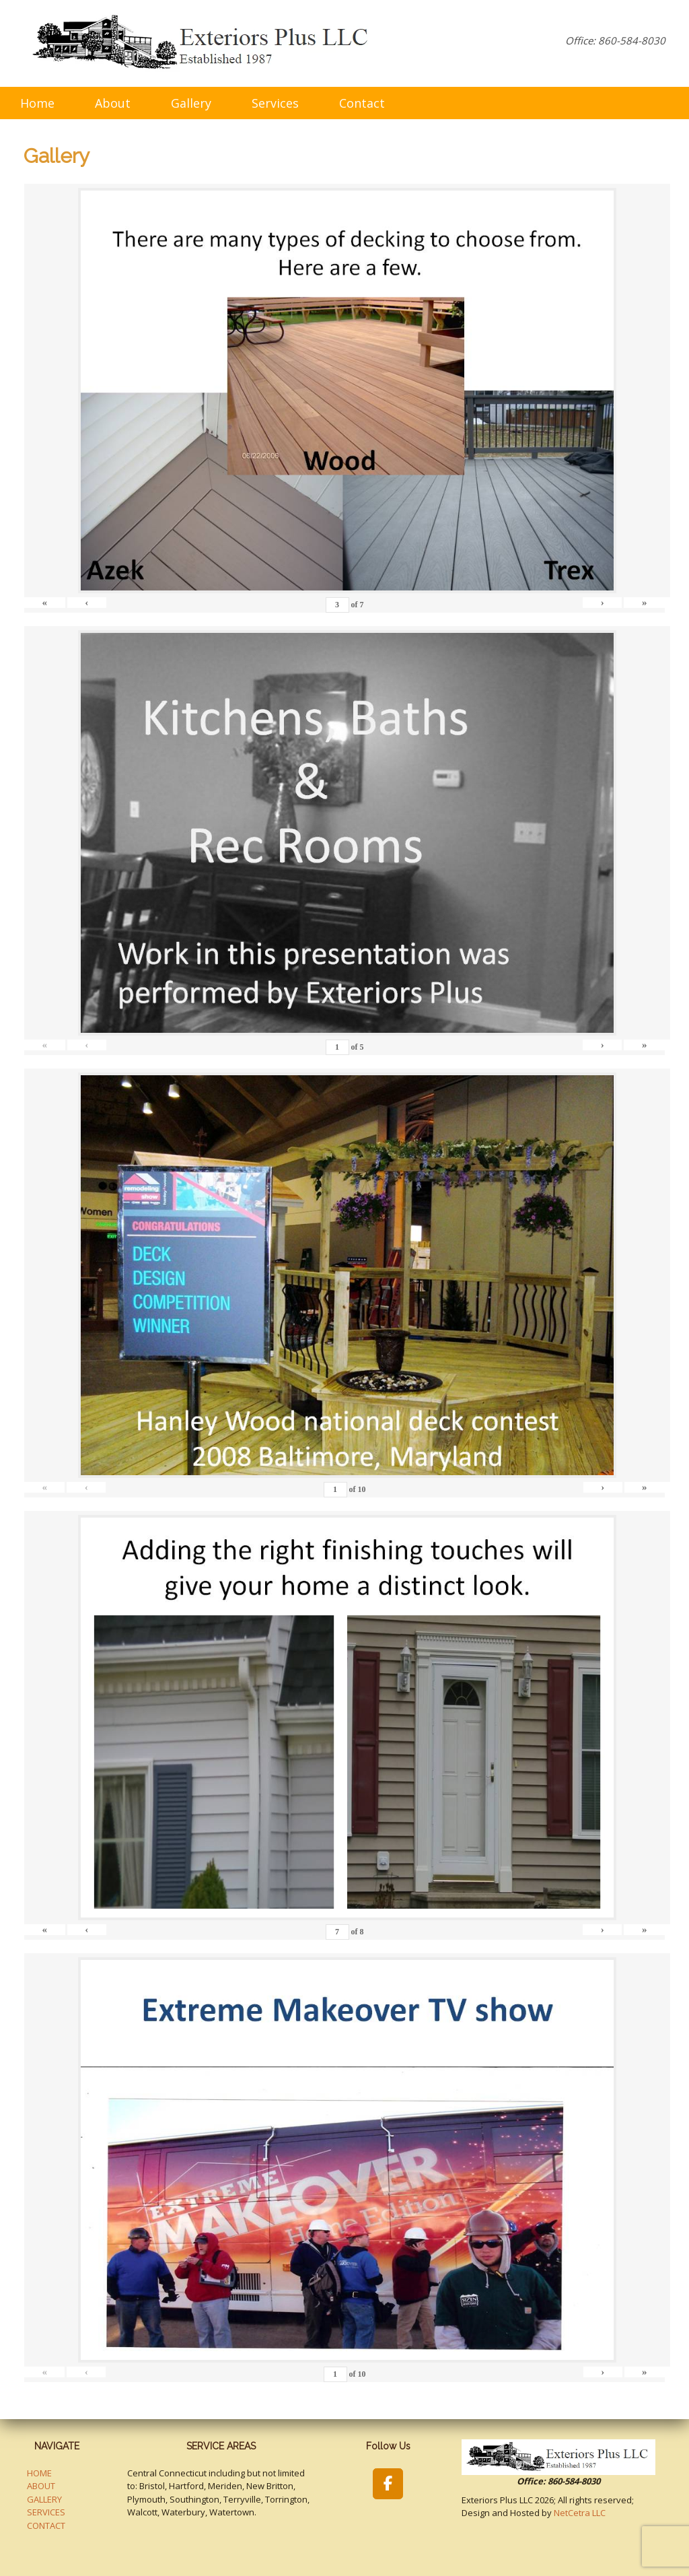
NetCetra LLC (580, 2513)
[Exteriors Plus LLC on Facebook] (388, 2483)
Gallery (191, 103)
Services (275, 103)
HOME (39, 2473)
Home (37, 103)
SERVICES (46, 2512)
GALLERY (44, 2499)
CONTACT (46, 2525)
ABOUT (41, 2486)
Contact (362, 103)
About (113, 103)
